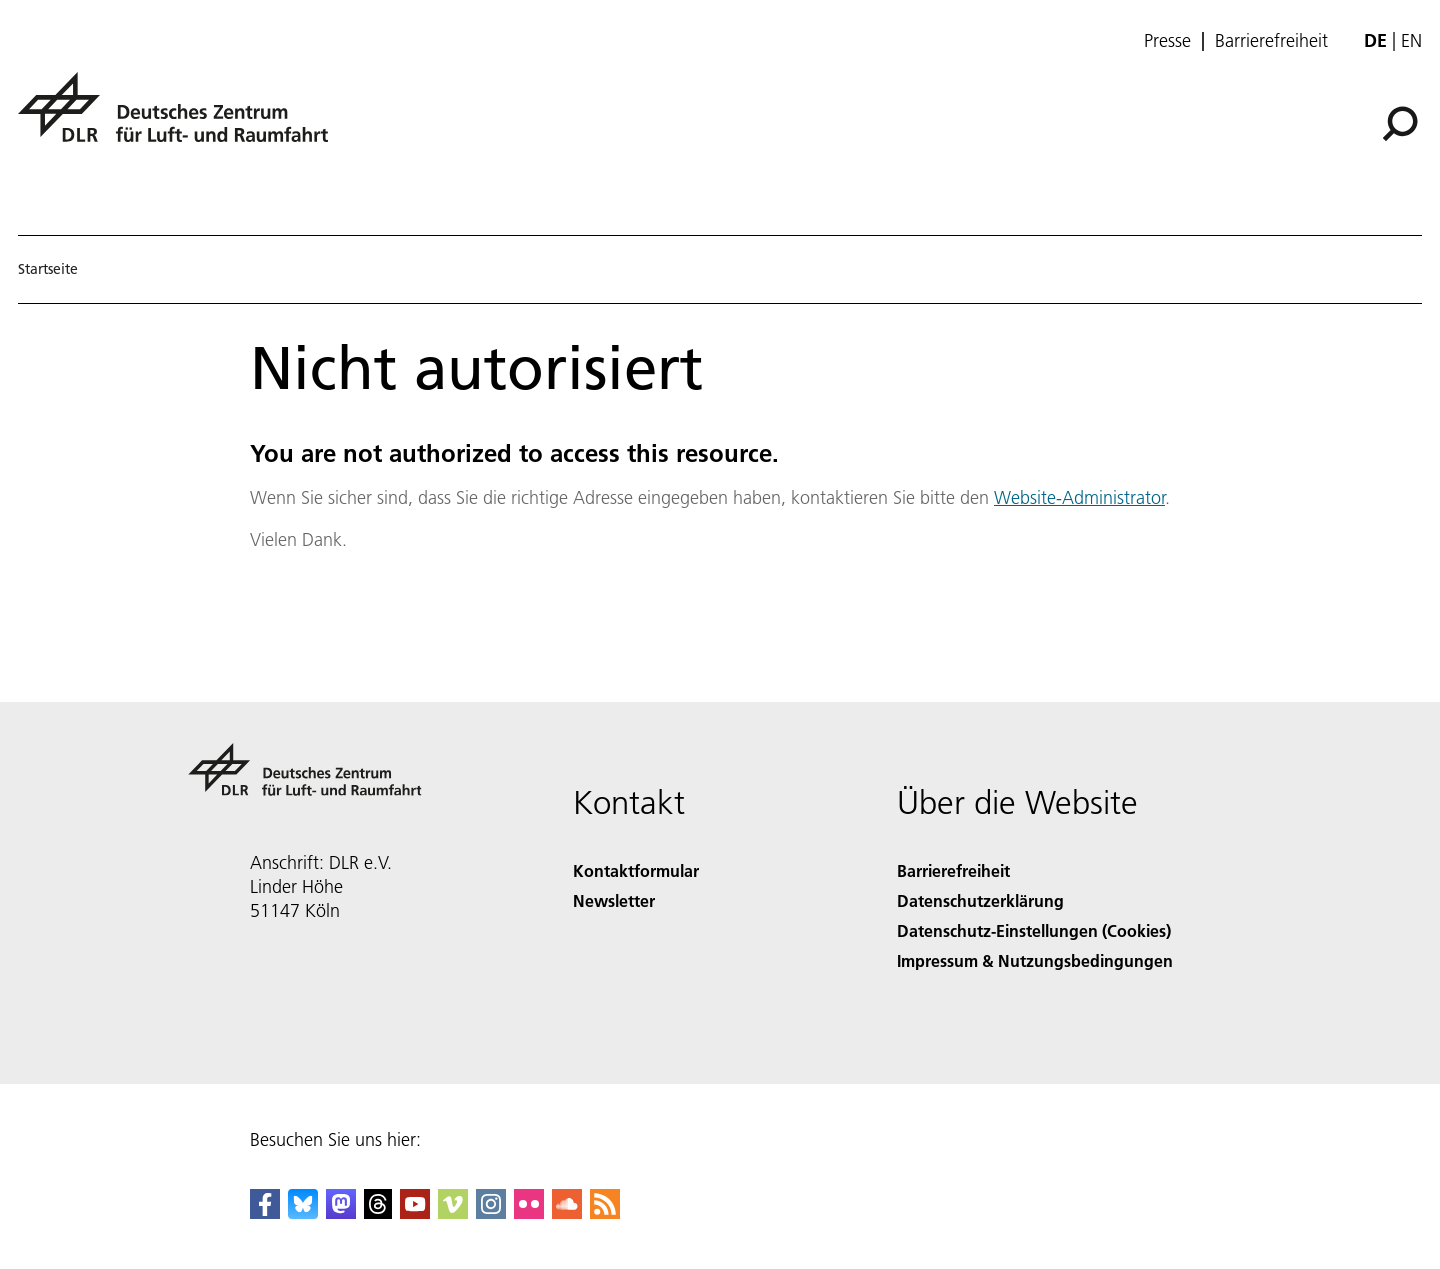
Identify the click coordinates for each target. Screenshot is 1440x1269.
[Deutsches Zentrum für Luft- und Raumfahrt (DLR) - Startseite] (181, 118)
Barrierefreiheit (1271, 41)
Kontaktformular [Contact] (636, 870)
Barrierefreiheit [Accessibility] (953, 870)
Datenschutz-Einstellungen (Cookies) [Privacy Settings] (1034, 930)
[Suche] (1400, 124)
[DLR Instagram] (491, 1212)
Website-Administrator (1079, 497)
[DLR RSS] (605, 1212)
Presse (1167, 41)
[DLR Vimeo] (453, 1212)
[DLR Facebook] (265, 1212)
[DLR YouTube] (415, 1212)
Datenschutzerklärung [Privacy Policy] (980, 900)
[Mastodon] (341, 1212)
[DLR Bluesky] (303, 1212)
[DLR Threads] (378, 1212)
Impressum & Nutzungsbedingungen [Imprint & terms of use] (1035, 960)
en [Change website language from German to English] (1411, 40)
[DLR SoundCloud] (567, 1212)
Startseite (48, 269)
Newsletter (614, 900)
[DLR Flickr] (529, 1212)
